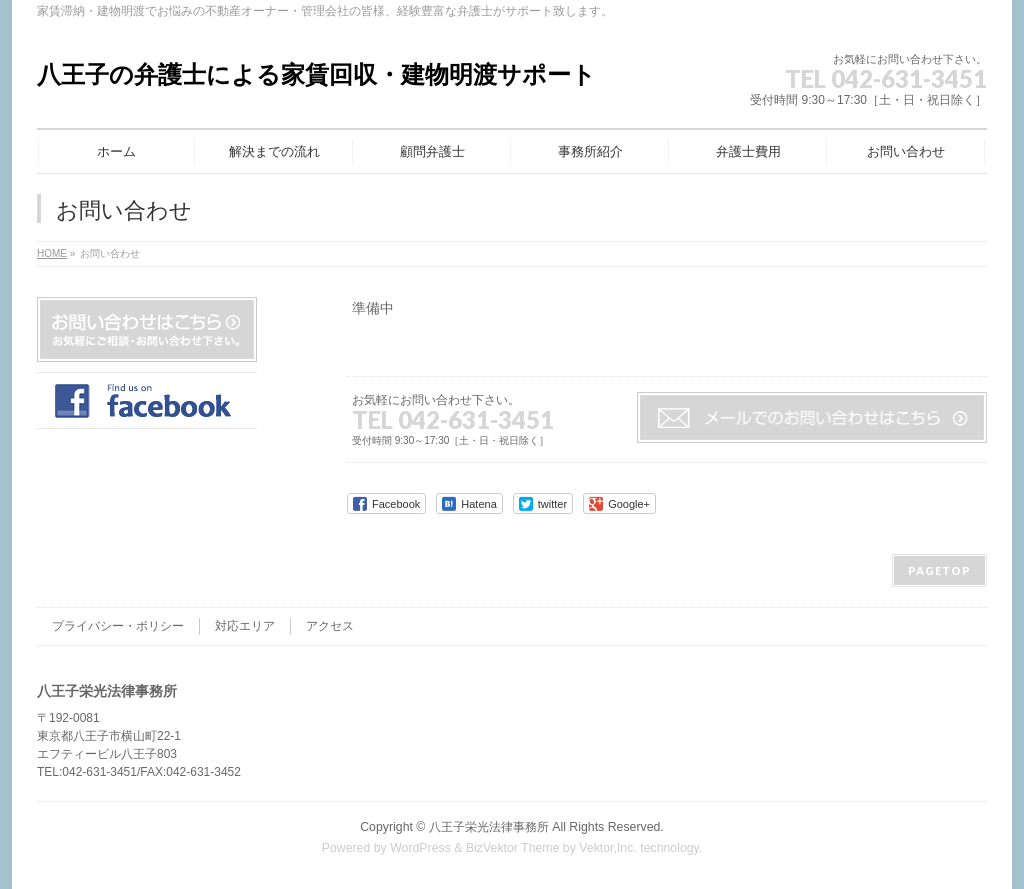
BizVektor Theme (513, 848)
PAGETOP (939, 570)
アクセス (330, 626)
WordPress (420, 848)
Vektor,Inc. (608, 848)
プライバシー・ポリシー (118, 626)
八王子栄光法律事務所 (489, 827)
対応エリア (245, 626)
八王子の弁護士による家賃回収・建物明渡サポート (316, 74)
